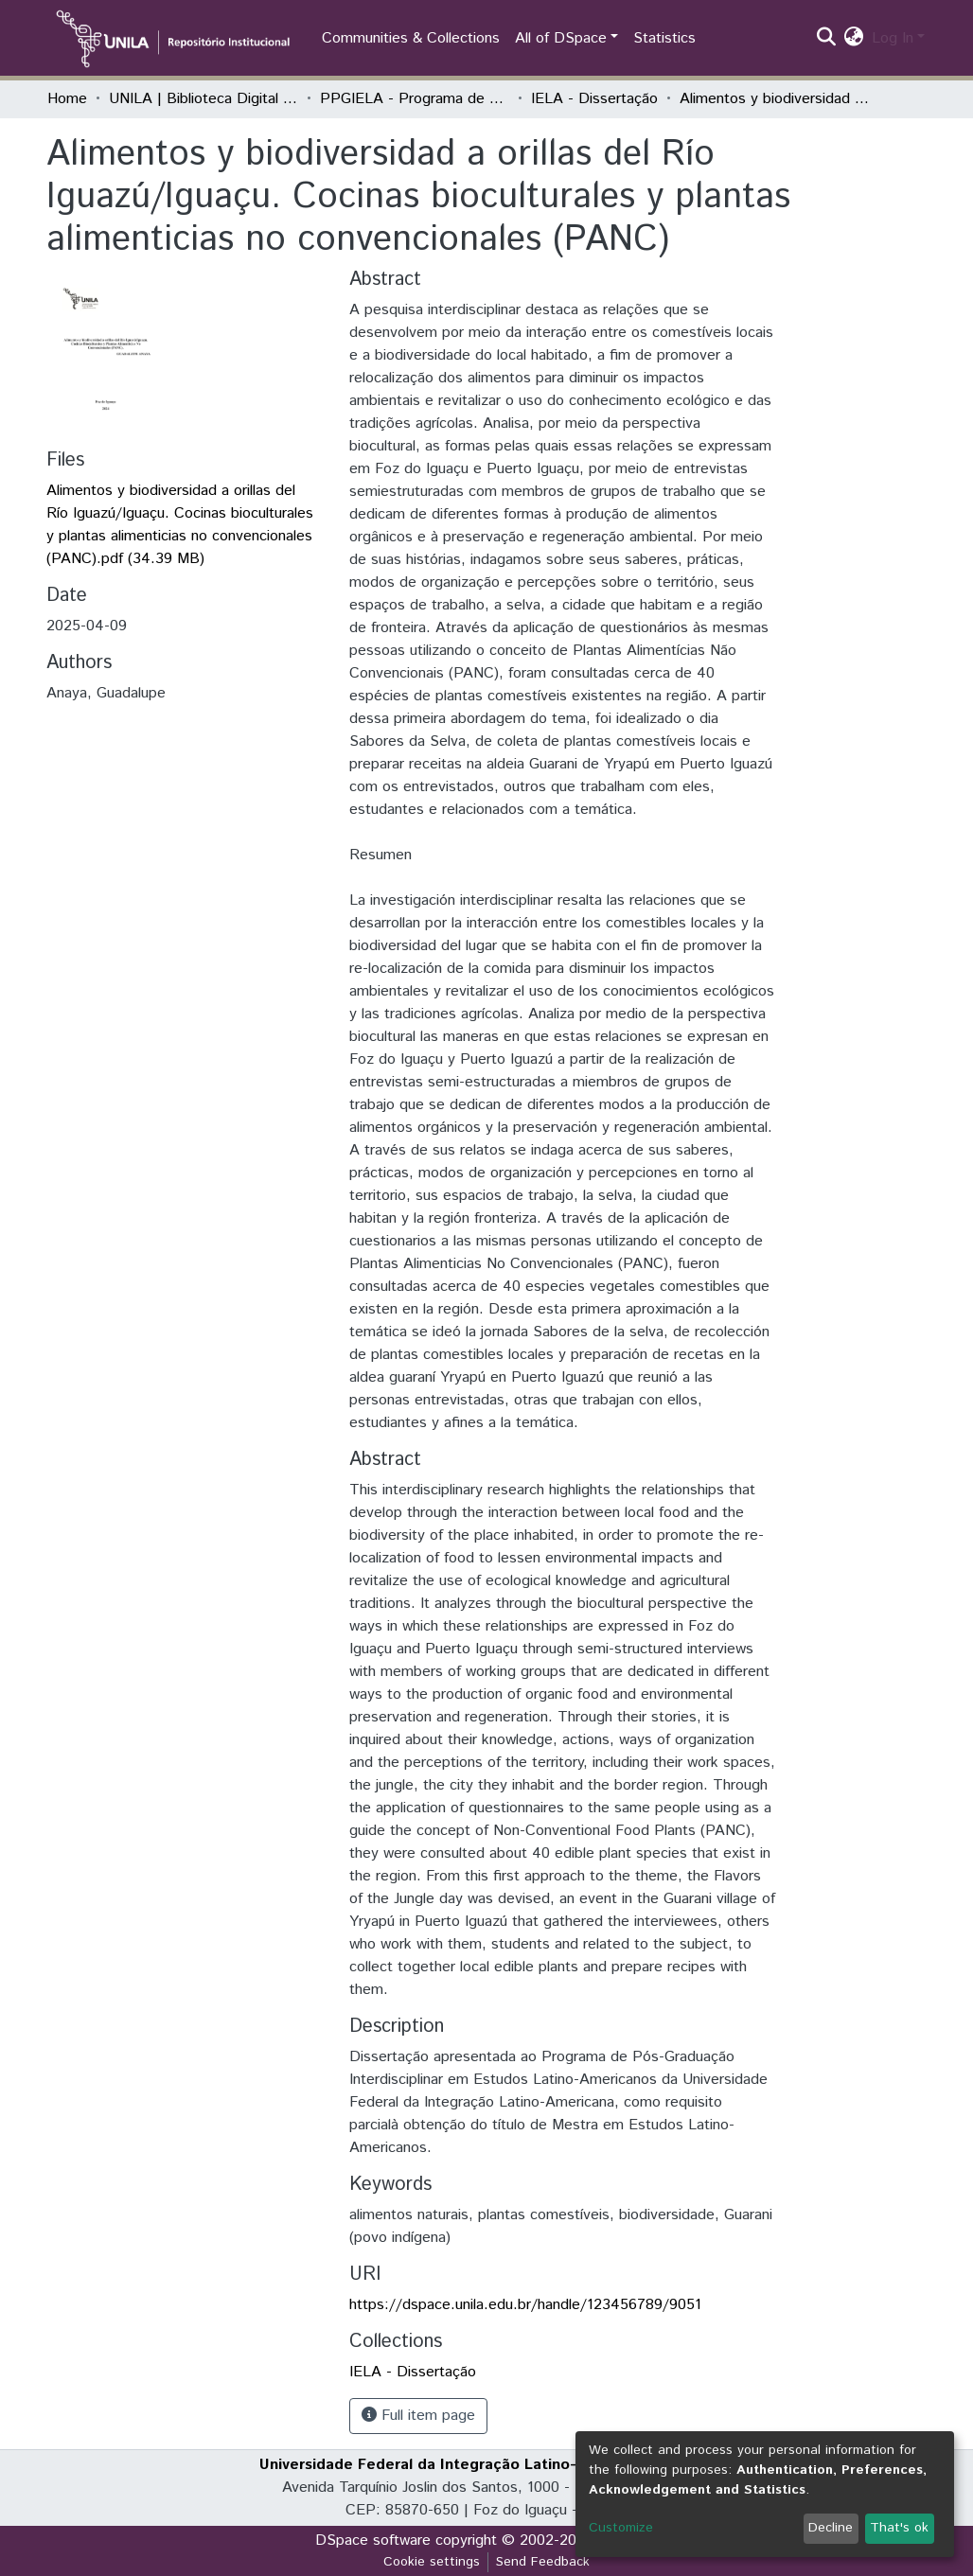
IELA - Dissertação (594, 99)
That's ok (899, 2527)
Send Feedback (543, 2561)
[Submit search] (827, 38)
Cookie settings (431, 2561)
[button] (854, 38)
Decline (830, 2527)
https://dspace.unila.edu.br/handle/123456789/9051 (525, 2305)
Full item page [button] (418, 2415)
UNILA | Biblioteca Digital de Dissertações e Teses (203, 99)
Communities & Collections (411, 38)
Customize (621, 2527)
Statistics (664, 38)
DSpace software (373, 2540)
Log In (892, 38)
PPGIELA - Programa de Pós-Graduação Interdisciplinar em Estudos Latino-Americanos (414, 99)
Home (67, 99)
